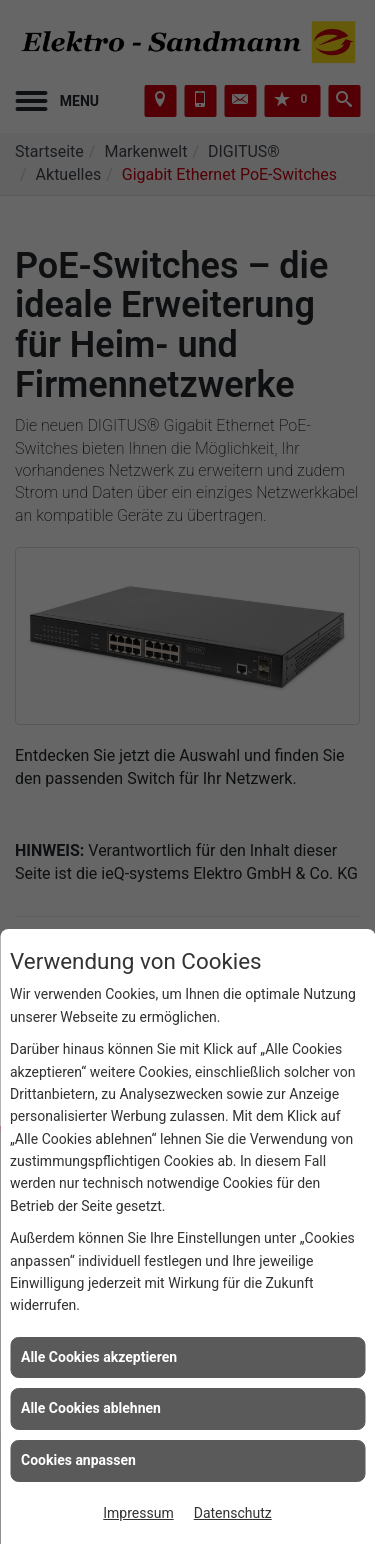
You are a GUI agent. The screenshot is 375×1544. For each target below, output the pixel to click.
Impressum (138, 1513)
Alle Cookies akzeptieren (99, 1357)
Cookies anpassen (78, 1460)
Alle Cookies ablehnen (91, 1408)
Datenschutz (233, 1513)
